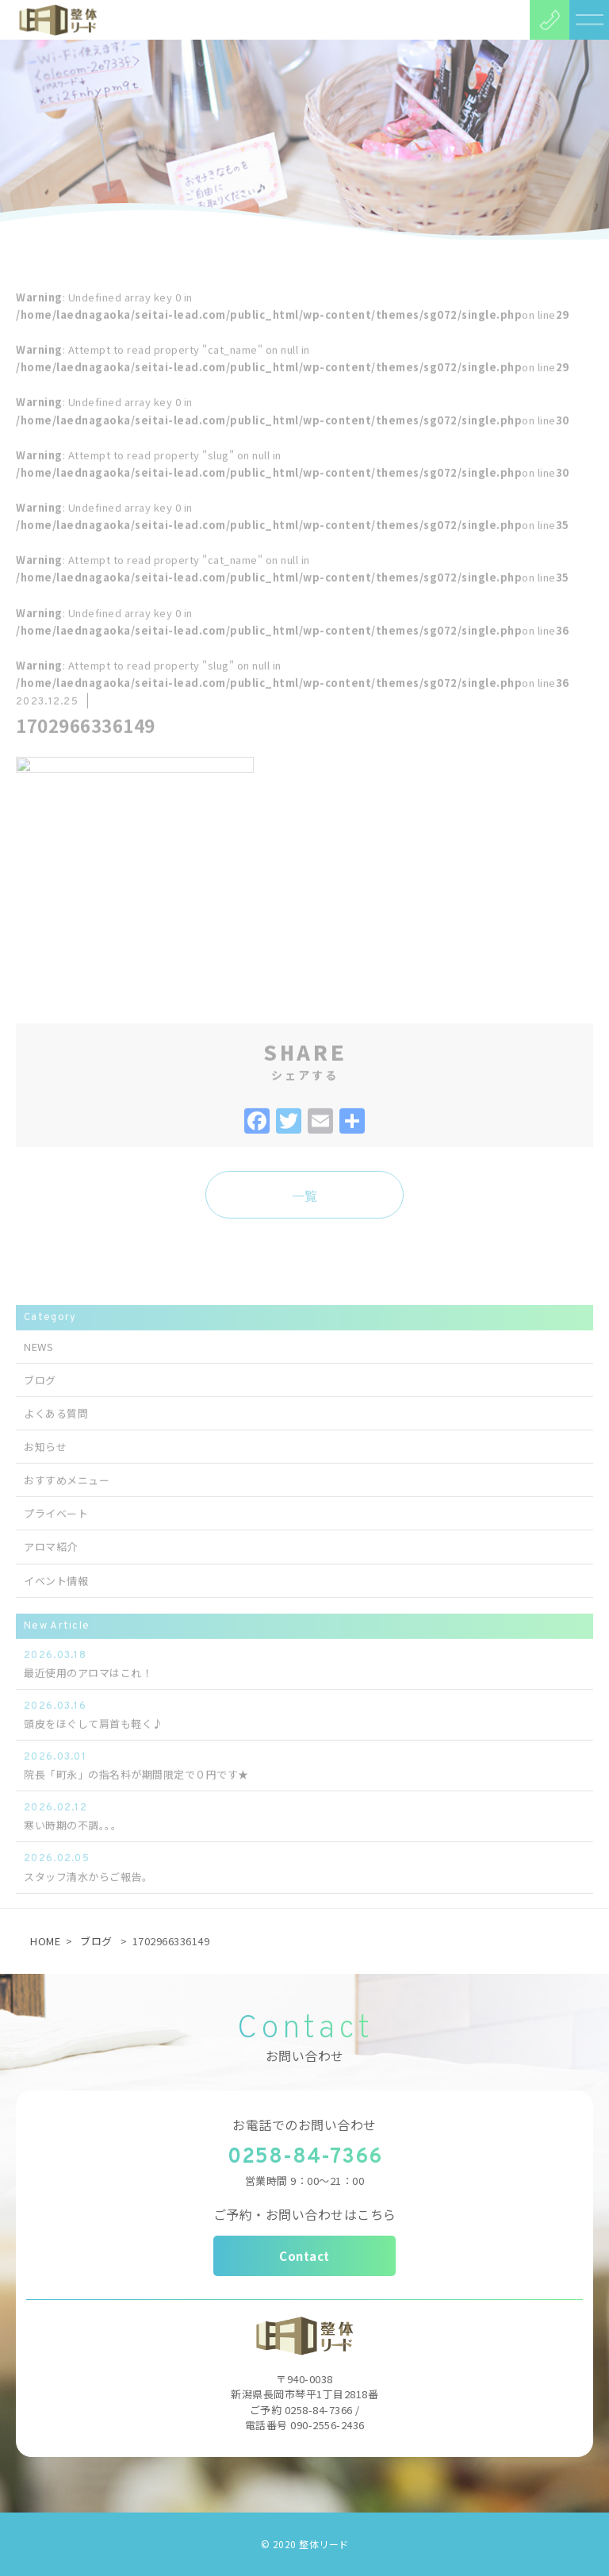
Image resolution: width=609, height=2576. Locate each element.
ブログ (96, 1940)
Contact (304, 2256)
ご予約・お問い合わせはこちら (304, 2214)
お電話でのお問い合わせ (304, 2124)
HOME (45, 1940)
